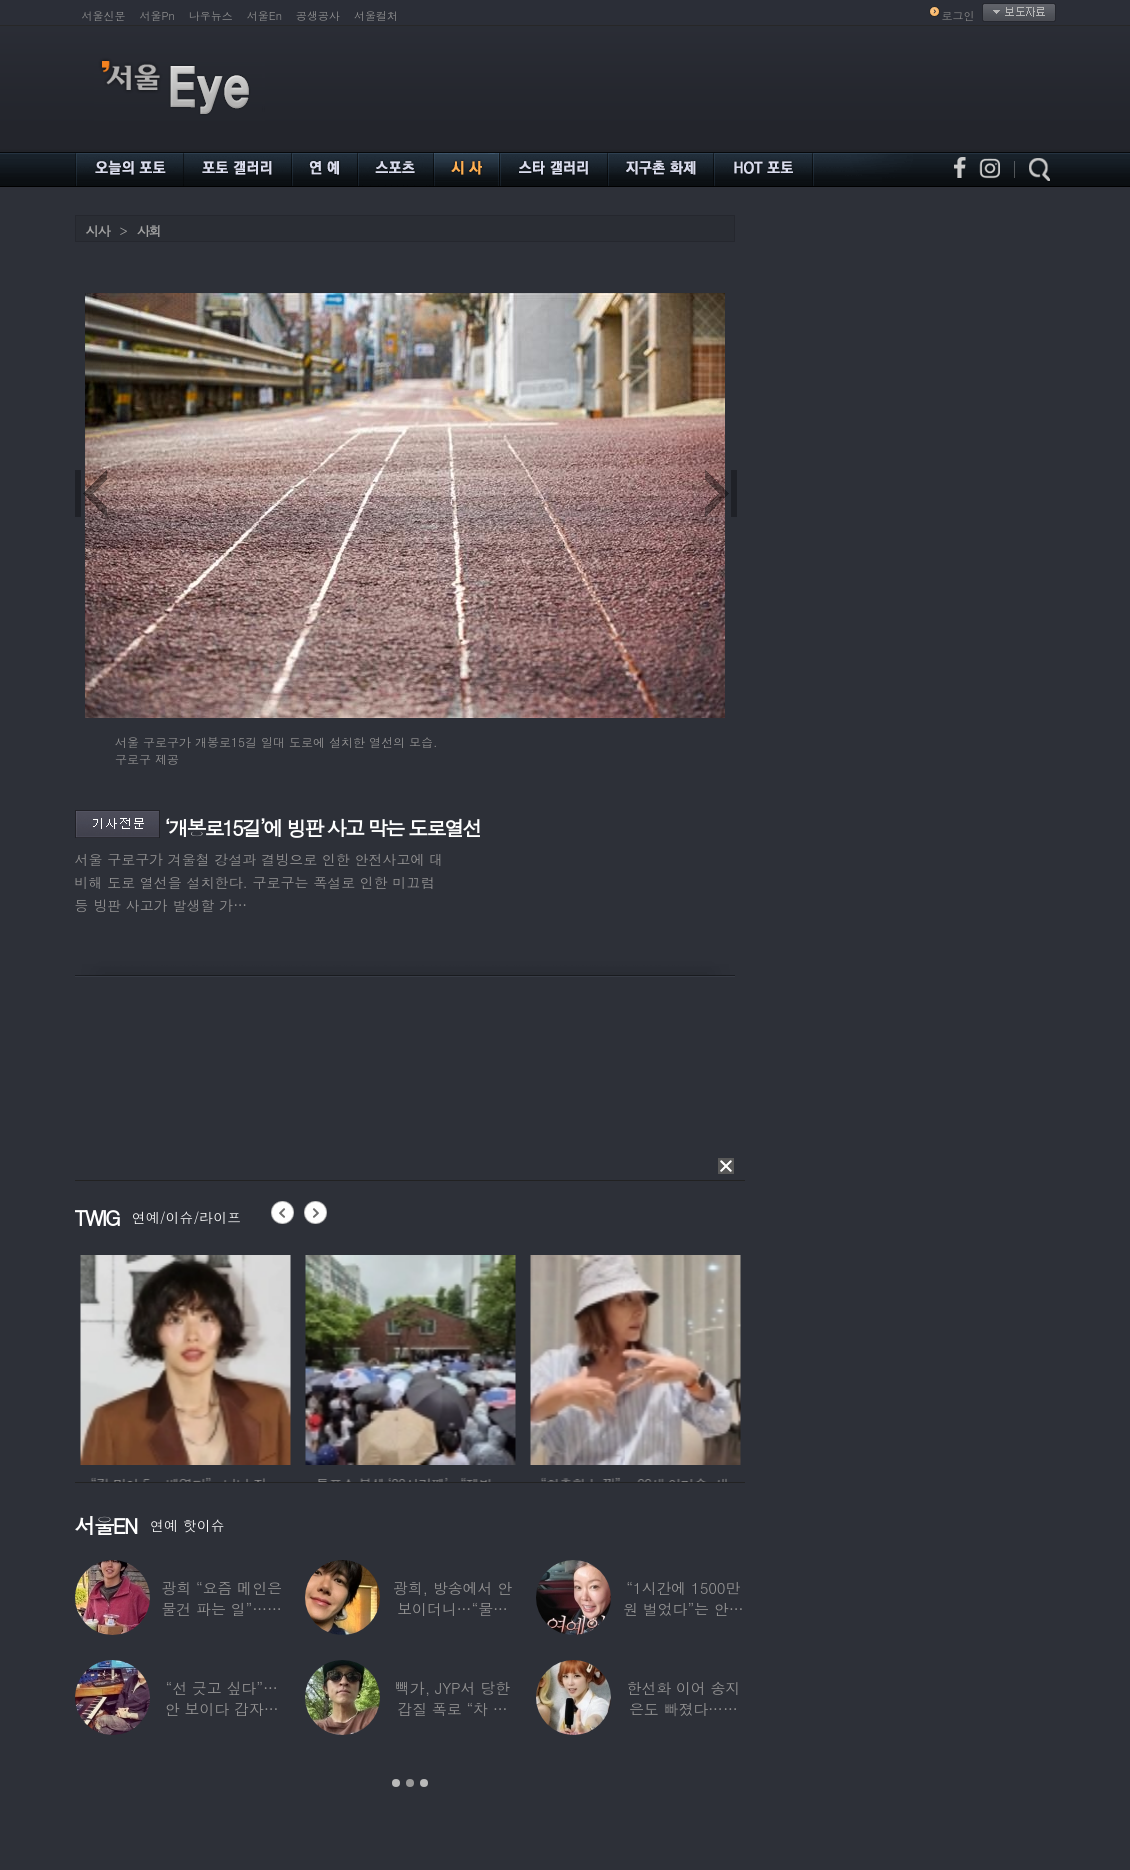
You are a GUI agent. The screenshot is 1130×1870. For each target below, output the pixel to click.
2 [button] (410, 1783)
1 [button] (396, 1783)
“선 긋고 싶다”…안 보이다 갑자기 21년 (221, 1708)
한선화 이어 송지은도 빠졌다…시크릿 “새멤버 (683, 1708)
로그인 (958, 15)
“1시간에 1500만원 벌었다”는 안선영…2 (683, 1608)
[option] (304, 1357)
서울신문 (104, 15)
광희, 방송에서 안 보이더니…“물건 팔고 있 (451, 1608)
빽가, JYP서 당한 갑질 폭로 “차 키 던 (452, 1708)
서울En (264, 15)
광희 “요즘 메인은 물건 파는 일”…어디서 (221, 1608)
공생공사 (318, 15)
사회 (149, 230)
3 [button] (424, 1783)
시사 (98, 230)
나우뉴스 (211, 15)
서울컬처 (376, 15)
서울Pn (157, 15)
